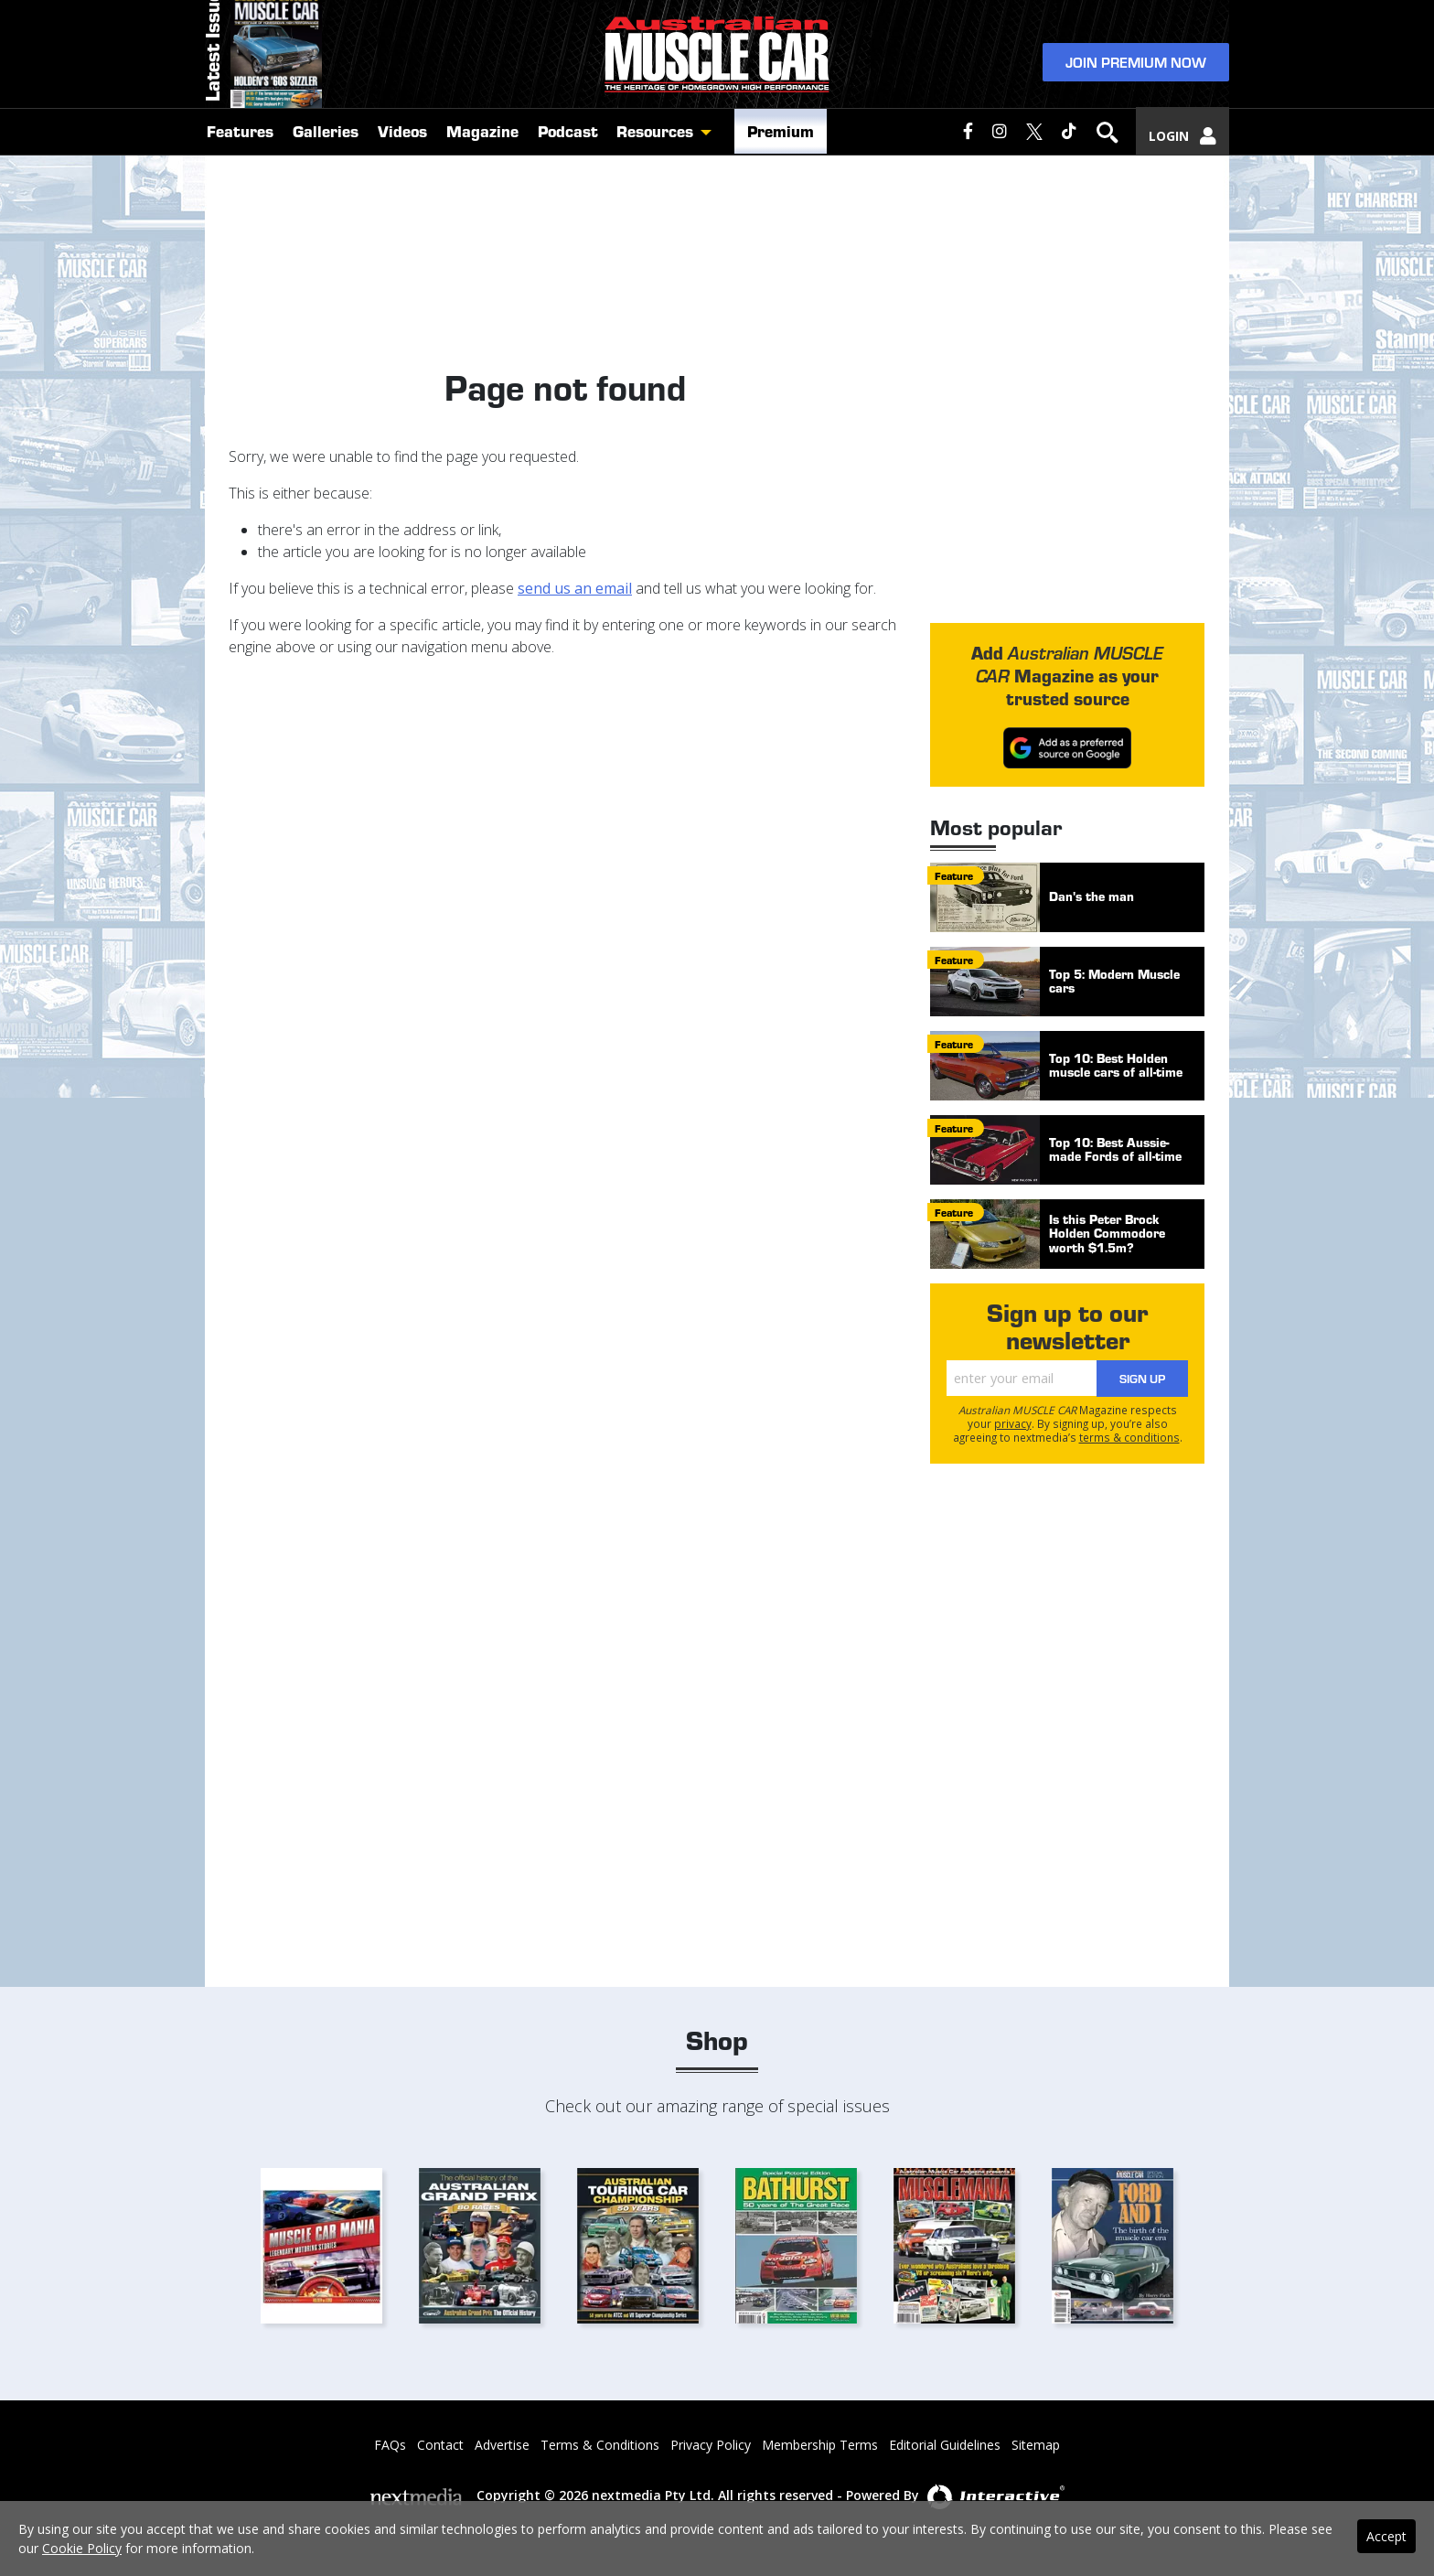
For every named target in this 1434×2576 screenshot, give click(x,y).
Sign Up (1142, 1378)
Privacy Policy (710, 2444)
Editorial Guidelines (945, 2444)
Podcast (568, 185)
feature (954, 875)
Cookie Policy (82, 2548)
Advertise (502, 2444)
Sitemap (1035, 2444)
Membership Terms (820, 2444)
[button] (711, 186)
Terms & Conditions (599, 2444)
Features (240, 185)
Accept (1386, 2536)
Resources (654, 185)
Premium (780, 185)
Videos (402, 185)
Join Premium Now (1135, 83)
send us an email (575, 588)
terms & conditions (1129, 1437)
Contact (440, 2444)
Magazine (482, 185)
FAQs (390, 2444)
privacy (1013, 1423)
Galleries (325, 185)
